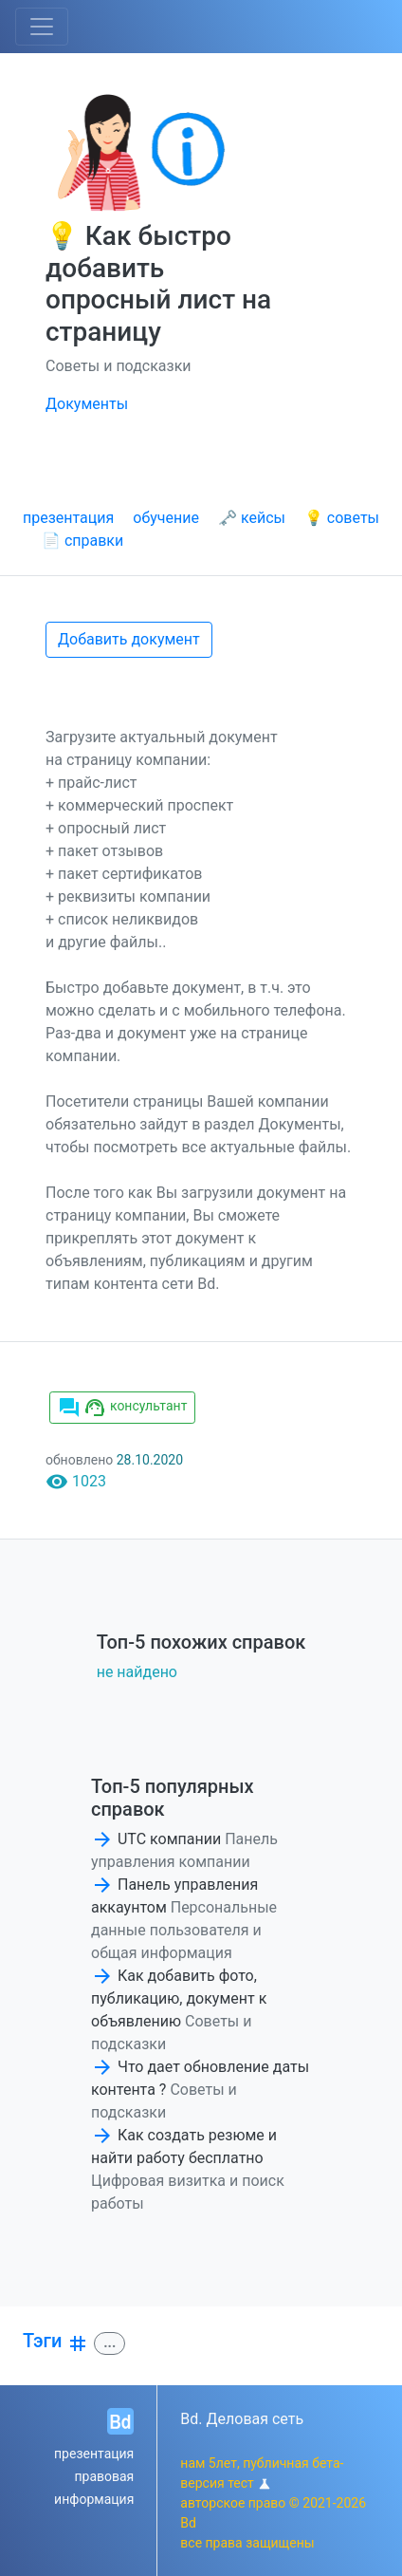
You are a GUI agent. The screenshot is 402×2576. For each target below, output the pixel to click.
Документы (87, 404)
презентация (68, 518)
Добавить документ (129, 639)
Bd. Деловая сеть (241, 2419)
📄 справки (82, 541)
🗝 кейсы (251, 518)
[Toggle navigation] (41, 27)
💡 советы (341, 518)
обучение (166, 518)
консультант (122, 1407)
